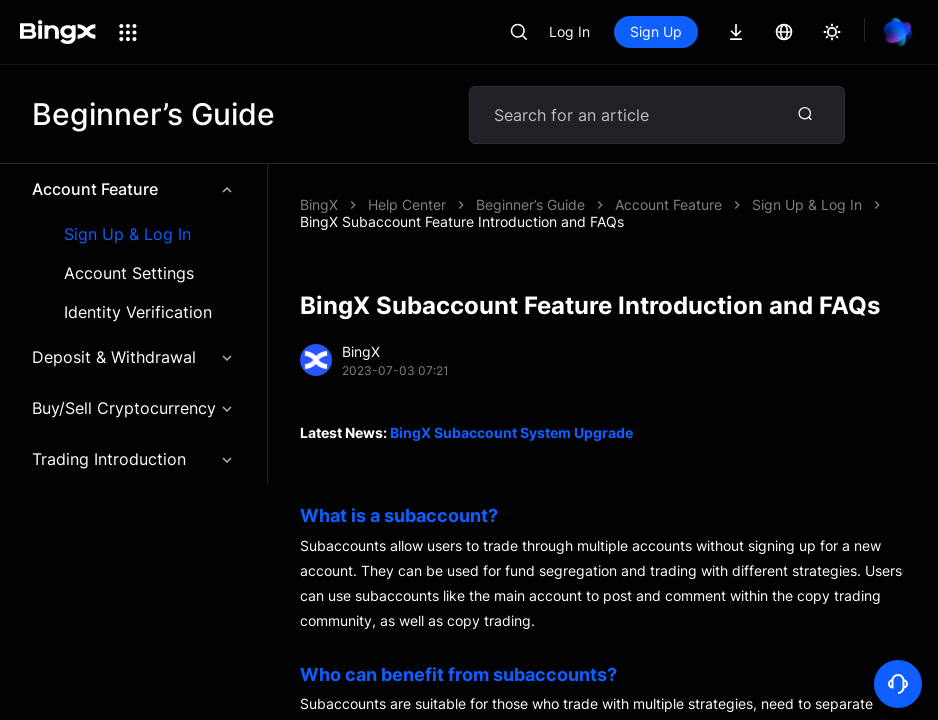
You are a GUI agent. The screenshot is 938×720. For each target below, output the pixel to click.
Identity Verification (138, 312)
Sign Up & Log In (127, 234)
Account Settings (129, 273)
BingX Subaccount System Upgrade (511, 432)
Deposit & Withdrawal (133, 357)
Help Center (407, 204)
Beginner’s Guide (530, 204)
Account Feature (133, 189)
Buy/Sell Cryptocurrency (133, 408)
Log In (569, 31)
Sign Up (656, 31)
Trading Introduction (133, 459)
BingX (319, 204)
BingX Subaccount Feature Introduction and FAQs (462, 221)
